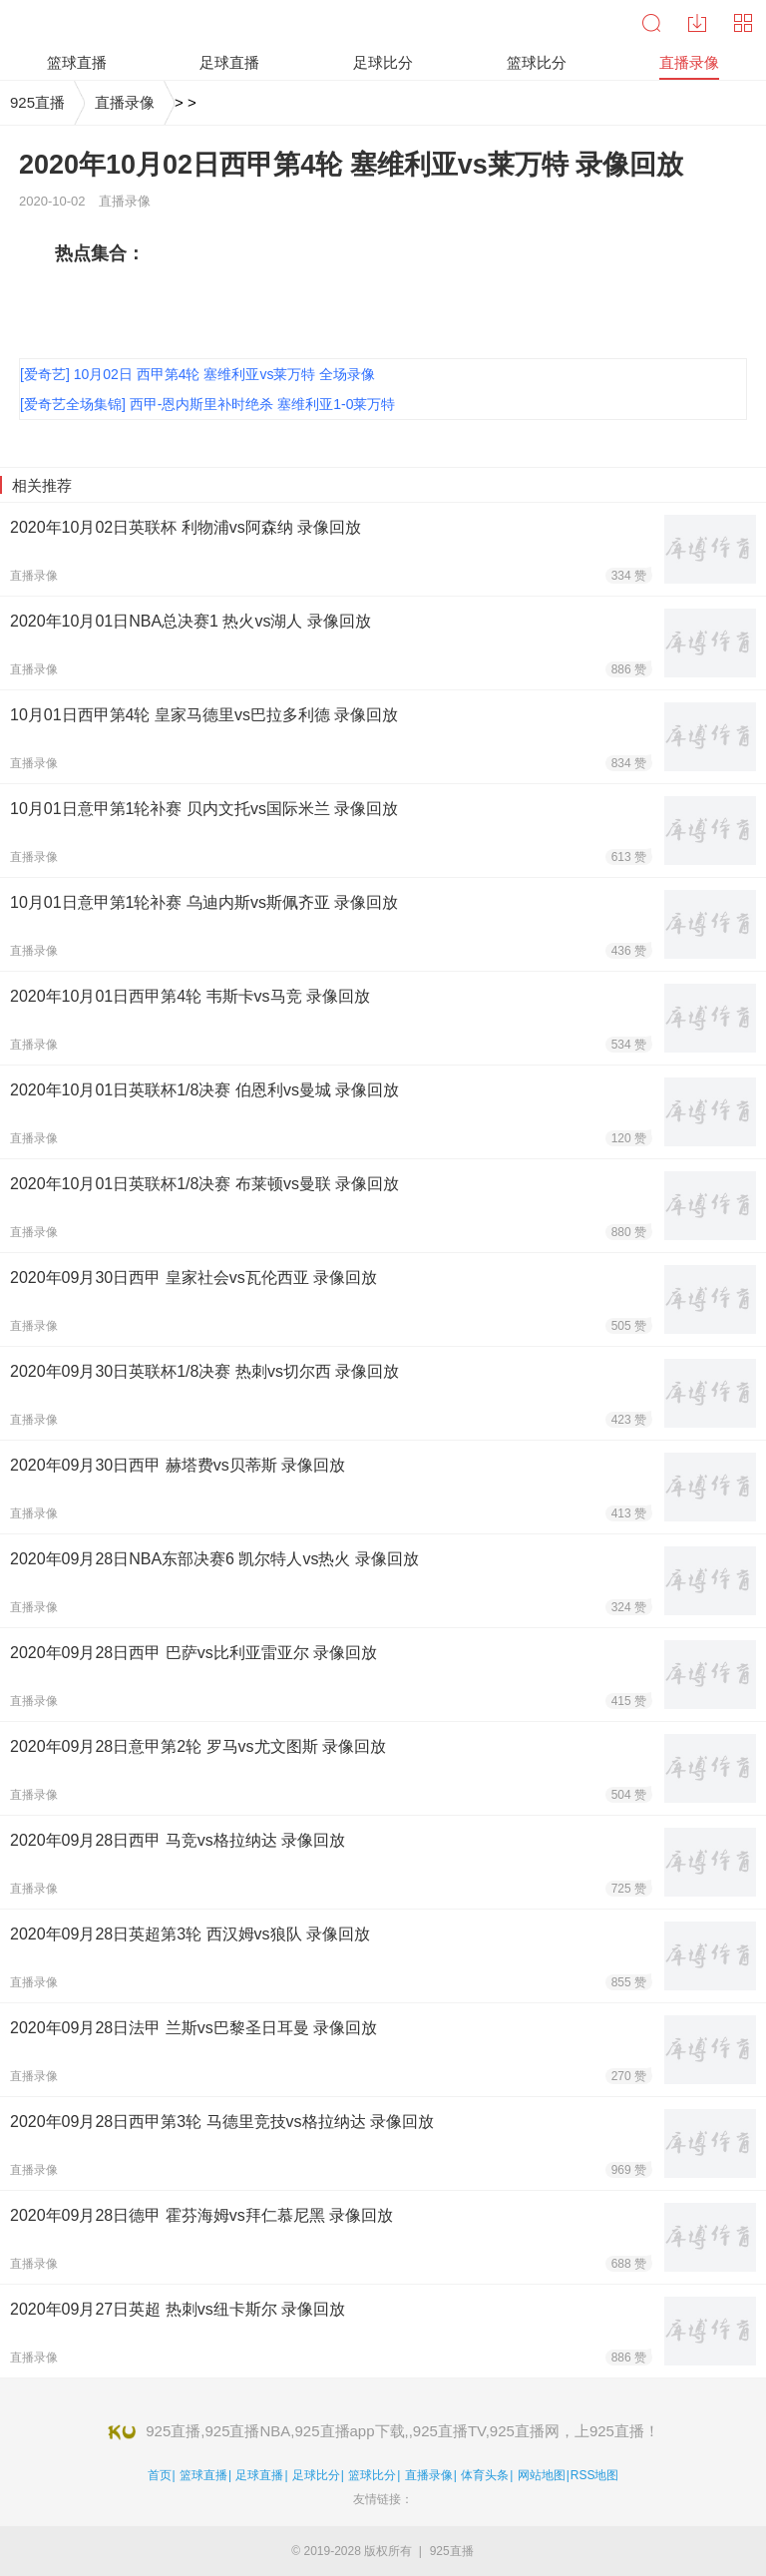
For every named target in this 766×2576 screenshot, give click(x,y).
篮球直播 (203, 2475)
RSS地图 (595, 2475)
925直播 (37, 102)
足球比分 (316, 2475)
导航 (743, 23)
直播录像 (125, 102)
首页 (160, 2475)
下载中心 (697, 23)
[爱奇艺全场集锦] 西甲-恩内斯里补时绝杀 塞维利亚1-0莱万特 (207, 404)
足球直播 (259, 2475)
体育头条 (485, 2475)
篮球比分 (372, 2475)
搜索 (651, 23)
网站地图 (542, 2475)
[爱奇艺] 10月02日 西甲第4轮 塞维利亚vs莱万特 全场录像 (197, 374)
